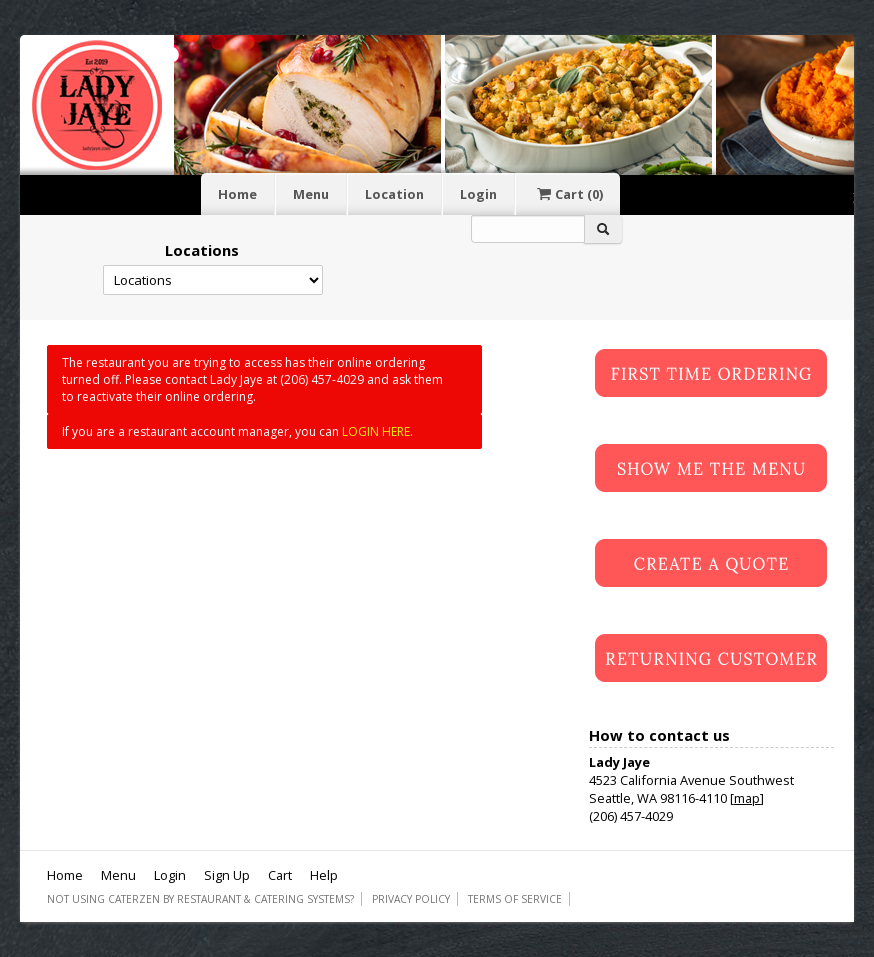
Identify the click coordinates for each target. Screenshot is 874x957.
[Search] (528, 229)
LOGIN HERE (376, 431)
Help (324, 875)
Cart (568, 194)
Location (394, 194)
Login (478, 194)
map (747, 798)
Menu (311, 194)
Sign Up (227, 875)
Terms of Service (515, 899)
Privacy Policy (411, 899)
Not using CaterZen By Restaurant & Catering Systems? (200, 899)
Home (237, 194)
